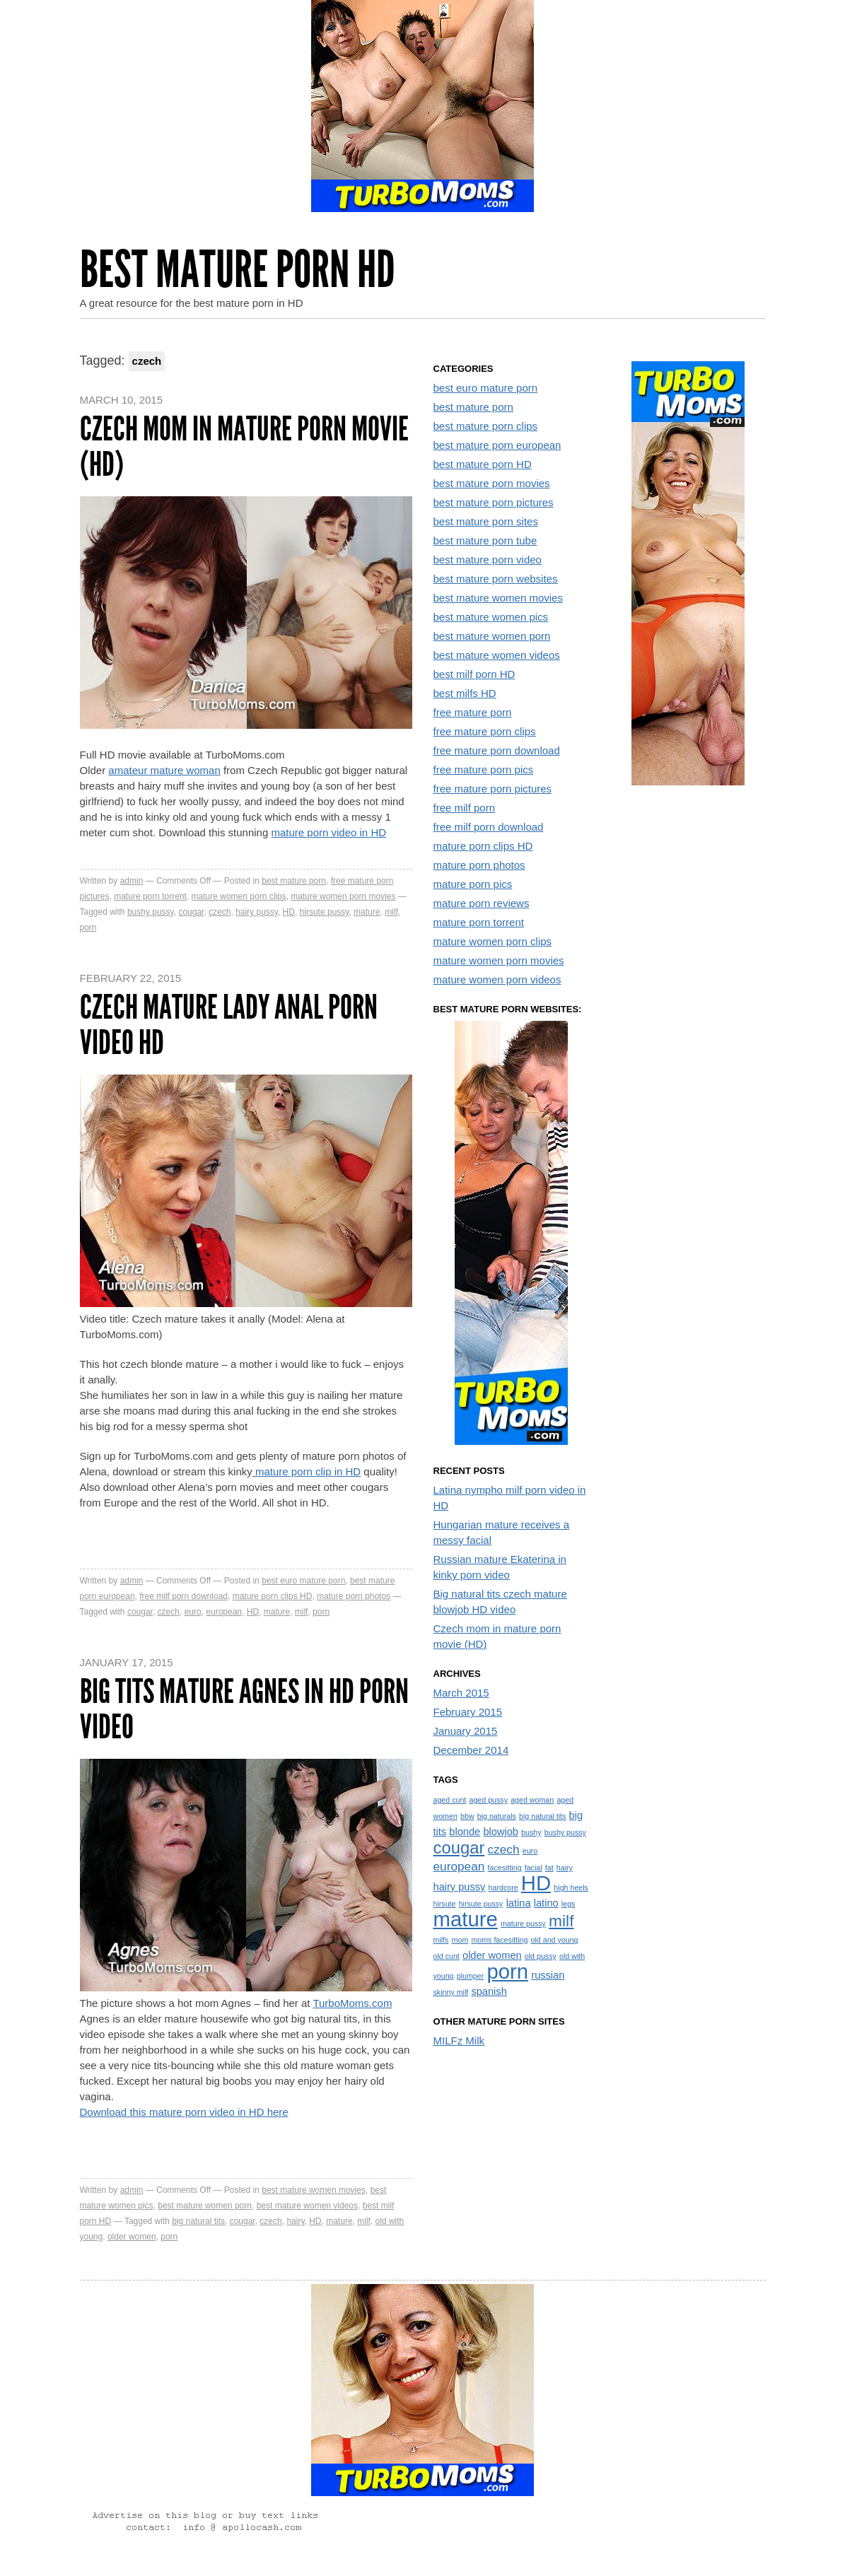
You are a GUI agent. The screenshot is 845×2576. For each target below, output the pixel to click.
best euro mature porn (303, 1581)
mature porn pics (473, 884)
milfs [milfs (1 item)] (441, 1940)
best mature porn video (487, 560)
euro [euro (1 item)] (530, 1850)
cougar (191, 912)
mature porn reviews (481, 903)
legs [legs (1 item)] (568, 1903)
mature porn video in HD (328, 832)
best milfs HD (464, 693)
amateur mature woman (164, 770)
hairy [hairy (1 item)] (564, 1867)
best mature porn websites (495, 579)
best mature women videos (307, 2206)
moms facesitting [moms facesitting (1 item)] (499, 1940)
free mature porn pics (483, 769)
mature (367, 912)
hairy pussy (256, 912)
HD (289, 912)
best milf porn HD (474, 674)
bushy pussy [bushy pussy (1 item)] (565, 1832)
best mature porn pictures (493, 502)
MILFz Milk (459, 2041)
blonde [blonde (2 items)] (464, 1831)
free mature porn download (496, 750)
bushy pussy (150, 912)
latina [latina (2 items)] (518, 1903)
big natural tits (198, 2221)
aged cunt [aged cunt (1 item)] (450, 1800)
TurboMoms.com (352, 2003)
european (224, 1612)
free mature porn (472, 712)
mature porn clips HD (273, 1596)
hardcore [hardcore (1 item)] (503, 1887)
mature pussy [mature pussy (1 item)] (523, 1923)
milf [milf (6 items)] (561, 1920)
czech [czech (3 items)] (504, 1849)
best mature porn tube (485, 540)
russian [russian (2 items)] (547, 1975)
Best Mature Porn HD (237, 270)
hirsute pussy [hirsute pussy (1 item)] (481, 1903)
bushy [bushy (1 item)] (531, 1832)
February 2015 (468, 1712)
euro (193, 1612)
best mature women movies (314, 2190)
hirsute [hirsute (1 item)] (444, 1903)
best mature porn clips (485, 426)
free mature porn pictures (492, 789)
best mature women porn (205, 2206)
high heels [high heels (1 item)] (571, 1887)
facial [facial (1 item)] (533, 1867)
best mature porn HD (482, 464)
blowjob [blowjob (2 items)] (500, 1831)
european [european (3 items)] (459, 1866)
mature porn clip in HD (306, 1471)
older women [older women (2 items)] (492, 1955)
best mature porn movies (491, 483)
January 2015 (465, 1731)
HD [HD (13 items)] (536, 1883)
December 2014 (471, 1750)
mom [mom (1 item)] (460, 1940)
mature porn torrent (150, 896)
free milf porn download (183, 1596)
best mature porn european (497, 445)
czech (220, 912)
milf (391, 912)
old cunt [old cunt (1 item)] (446, 1956)
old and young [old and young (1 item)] (554, 1940)
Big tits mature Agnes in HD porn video (244, 1709)
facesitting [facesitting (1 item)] (505, 1867)
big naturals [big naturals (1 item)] (496, 1816)
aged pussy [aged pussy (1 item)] (488, 1800)
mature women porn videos (497, 979)
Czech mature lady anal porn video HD (229, 1024)
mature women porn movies (343, 896)
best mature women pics (491, 617)
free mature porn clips (484, 731)
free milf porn (464, 808)
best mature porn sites (485, 521)
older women (131, 2237)
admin (132, 881)
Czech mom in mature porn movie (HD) (244, 446)
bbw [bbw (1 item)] (467, 1816)
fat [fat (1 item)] (549, 1867)
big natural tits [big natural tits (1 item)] (542, 1816)
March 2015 (461, 1693)
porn (88, 927)
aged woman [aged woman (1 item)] (532, 1800)
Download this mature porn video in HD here (184, 2112)
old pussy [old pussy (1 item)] (540, 1956)
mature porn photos (353, 1596)
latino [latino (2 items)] (546, 1903)
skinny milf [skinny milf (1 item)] (451, 1992)
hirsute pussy (324, 912)
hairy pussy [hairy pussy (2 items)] (459, 1886)
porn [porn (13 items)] (507, 1971)
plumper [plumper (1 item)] (470, 1976)
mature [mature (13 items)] (465, 1919)
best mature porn (294, 881)
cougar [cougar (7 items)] (459, 1847)
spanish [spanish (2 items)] (488, 1991)
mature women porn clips (239, 896)
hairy (295, 2221)
